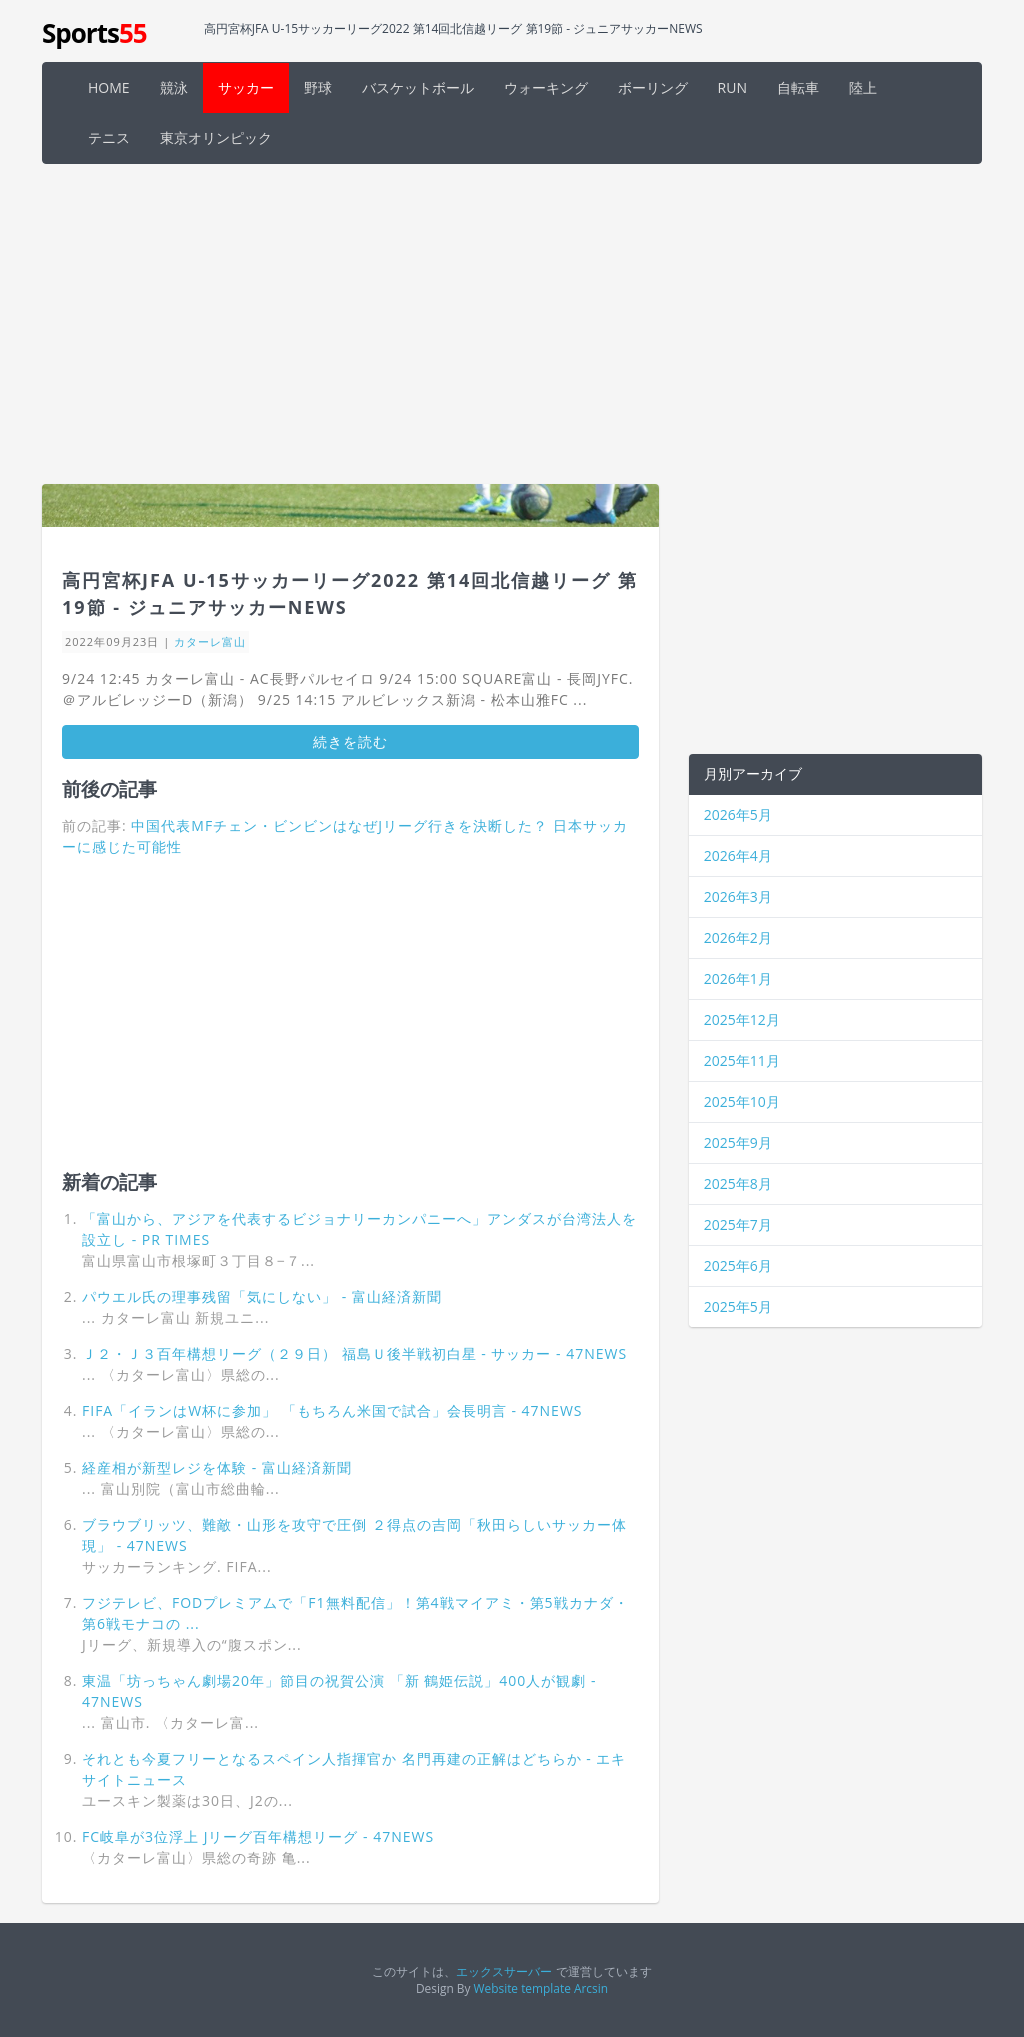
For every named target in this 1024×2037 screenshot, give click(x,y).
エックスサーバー (504, 1971)
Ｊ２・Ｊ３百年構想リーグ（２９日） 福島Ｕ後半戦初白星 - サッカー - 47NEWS (354, 1353)
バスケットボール (418, 87)
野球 (318, 87)
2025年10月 (742, 1101)
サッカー (246, 87)
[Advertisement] (512, 324)
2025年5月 (738, 1306)
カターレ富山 (210, 641)
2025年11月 (742, 1060)
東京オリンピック (216, 137)
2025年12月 (742, 1019)
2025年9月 (738, 1142)
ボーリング (653, 87)
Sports (94, 33)
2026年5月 (738, 814)
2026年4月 (738, 855)
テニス (109, 137)
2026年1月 (738, 978)
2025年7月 (738, 1224)
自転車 (798, 87)
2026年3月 (738, 896)
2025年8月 (738, 1183)
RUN (732, 87)
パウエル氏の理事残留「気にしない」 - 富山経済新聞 (262, 1296)
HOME (109, 87)
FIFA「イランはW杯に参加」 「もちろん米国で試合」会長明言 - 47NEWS (332, 1410)
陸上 (863, 87)
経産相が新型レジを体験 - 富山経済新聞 (217, 1467)
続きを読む (350, 741)
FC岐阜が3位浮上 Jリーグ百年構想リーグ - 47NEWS (258, 1836)
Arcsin (591, 1988)
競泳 (174, 87)
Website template (522, 1988)
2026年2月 (738, 937)
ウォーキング (546, 87)
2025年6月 (738, 1265)
